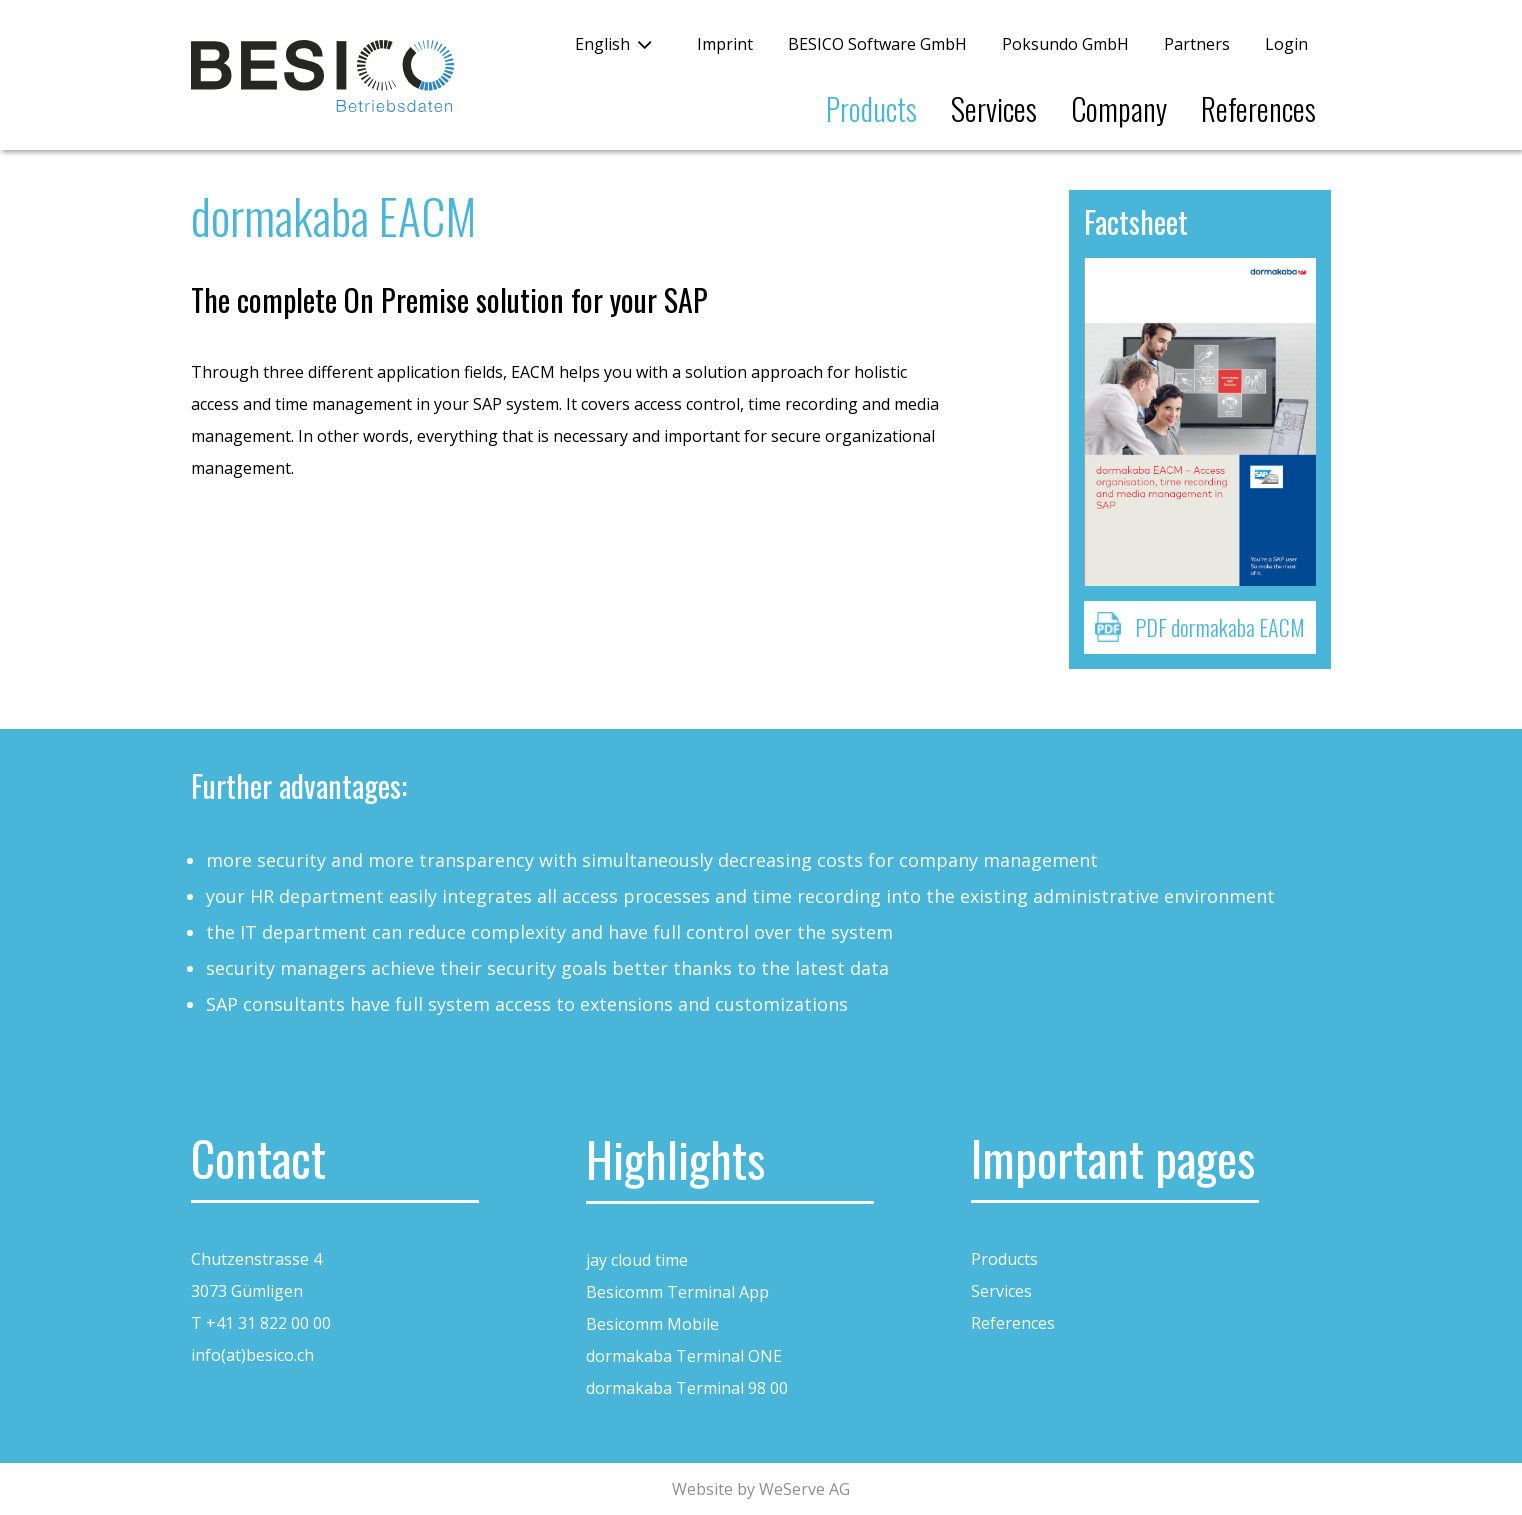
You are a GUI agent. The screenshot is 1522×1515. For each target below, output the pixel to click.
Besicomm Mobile (652, 1324)
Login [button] (1286, 44)
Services (994, 108)
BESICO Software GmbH (877, 44)
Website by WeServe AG (761, 1489)
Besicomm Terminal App (677, 1292)
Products (871, 108)
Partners (1197, 44)
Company (1119, 108)
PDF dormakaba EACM (1220, 627)
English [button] (602, 44)
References (1258, 108)
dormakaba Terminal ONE (684, 1356)
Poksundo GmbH (1065, 44)
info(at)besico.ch (252, 1355)
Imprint (725, 44)
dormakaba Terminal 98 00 (687, 1388)
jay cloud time (637, 1260)
